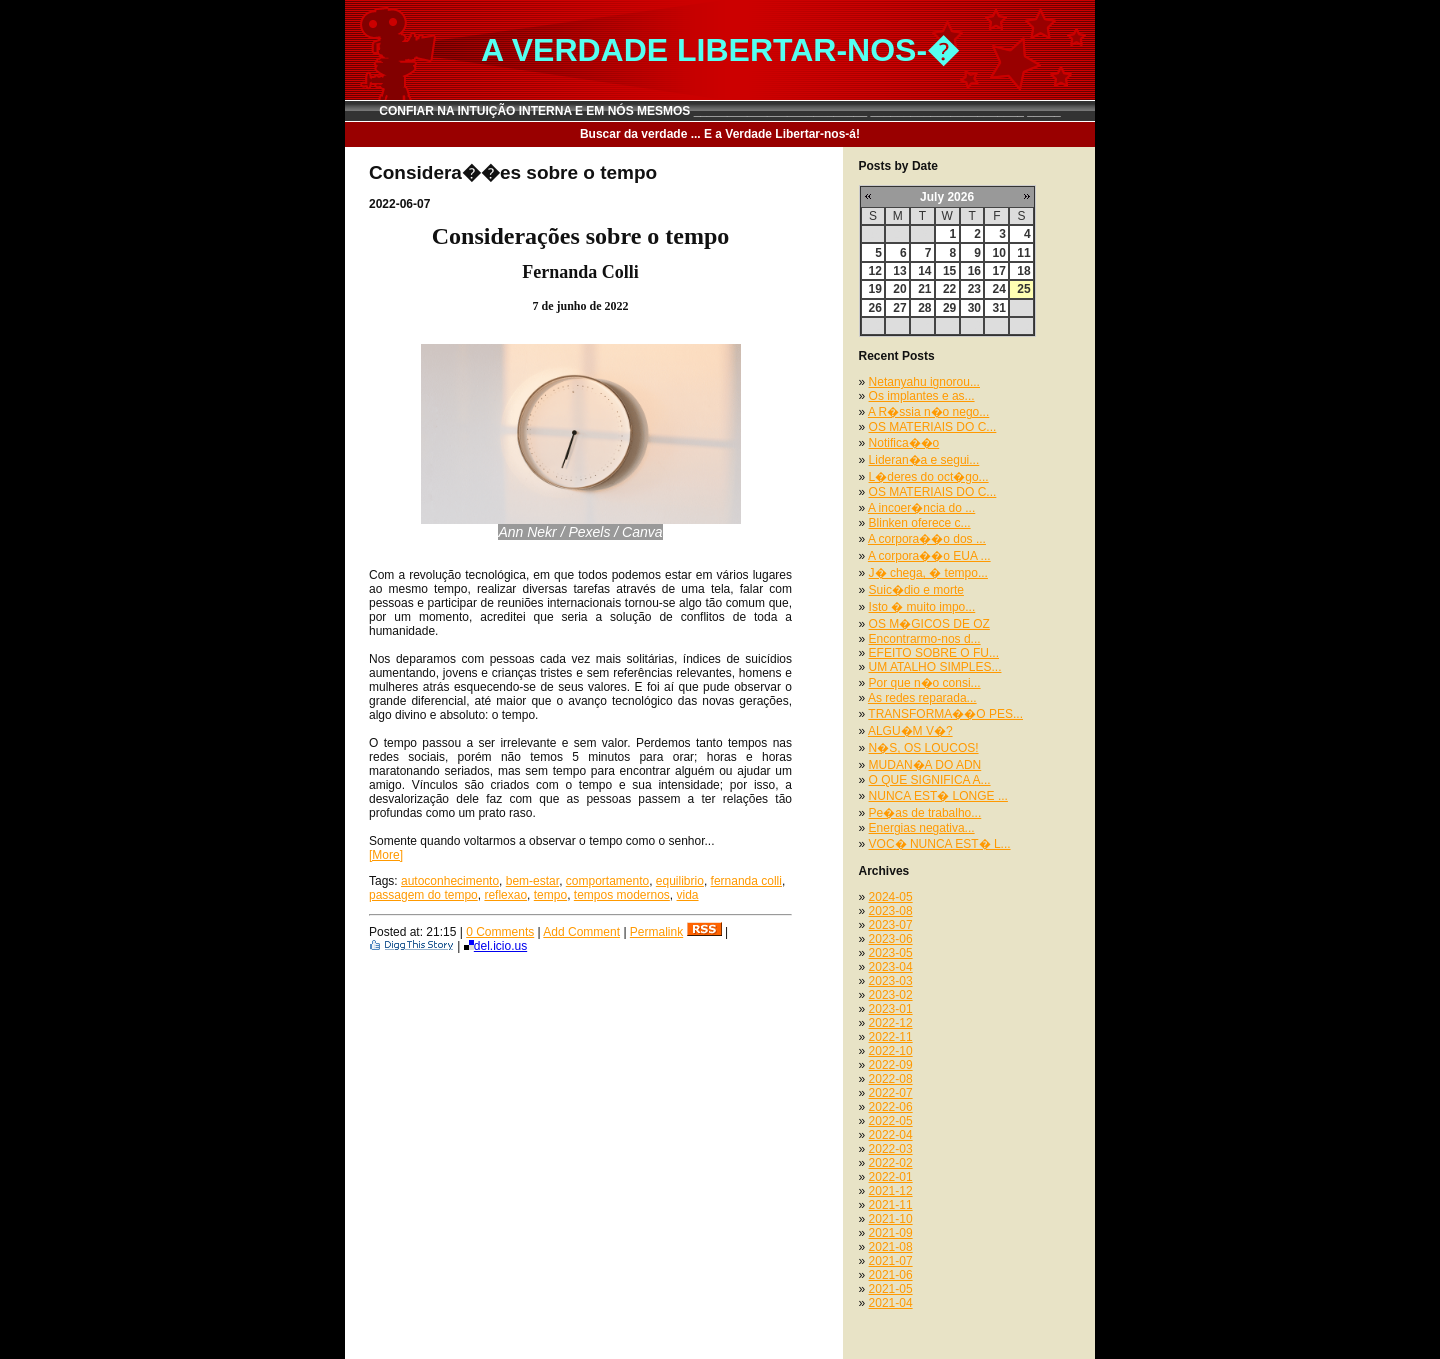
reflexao (505, 895)
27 (899, 308)
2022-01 (891, 1177)
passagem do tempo (423, 895)
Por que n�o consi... (925, 683)
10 (998, 253)
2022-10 (891, 1051)
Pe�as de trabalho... (925, 813)
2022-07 (891, 1093)
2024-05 (891, 897)
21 (924, 289)
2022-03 (891, 1149)
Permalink (656, 932)
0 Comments (500, 932)
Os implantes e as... (922, 396)
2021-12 (891, 1191)
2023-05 (891, 953)
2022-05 (891, 1121)
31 (998, 308)
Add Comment (581, 932)
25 (1023, 289)
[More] (386, 855)
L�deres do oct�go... (929, 477)
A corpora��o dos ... (927, 539)
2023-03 (891, 981)
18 (1023, 271)
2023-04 (891, 967)
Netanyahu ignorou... (924, 382)
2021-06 (891, 1275)
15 (949, 271)
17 (998, 271)
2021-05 (891, 1289)
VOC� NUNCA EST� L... (940, 844)
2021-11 (891, 1205)
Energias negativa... (922, 828)
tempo (550, 895)
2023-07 (891, 925)
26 (875, 308)
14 (924, 271)
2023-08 (891, 911)
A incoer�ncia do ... (921, 508)
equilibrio (680, 881)
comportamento (607, 881)
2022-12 (891, 1023)
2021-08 (891, 1247)
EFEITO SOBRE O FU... (934, 653)
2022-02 (891, 1163)
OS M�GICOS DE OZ (929, 624)
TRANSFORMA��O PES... (945, 714)
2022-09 (891, 1065)
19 (875, 289)
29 (949, 308)
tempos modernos (622, 895)
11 (1023, 253)
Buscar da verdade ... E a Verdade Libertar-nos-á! (720, 134)
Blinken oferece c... (920, 523)
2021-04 (891, 1303)
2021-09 (891, 1233)
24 (998, 289)
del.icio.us (495, 946)
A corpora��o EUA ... (929, 556)
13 (899, 271)
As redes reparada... (922, 698)
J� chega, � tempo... (928, 573)
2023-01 (891, 1009)
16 (974, 271)
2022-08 (891, 1079)
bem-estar (532, 881)
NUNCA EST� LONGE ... (938, 796)
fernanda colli (746, 881)
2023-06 (891, 939)
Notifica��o (904, 443)
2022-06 (891, 1107)
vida (688, 895)
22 (949, 289)
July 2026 (947, 197)
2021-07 (891, 1261)
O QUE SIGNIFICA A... (930, 780)
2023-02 (891, 995)
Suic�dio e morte (916, 590)
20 (899, 289)
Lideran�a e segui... (924, 460)
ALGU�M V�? (910, 731)
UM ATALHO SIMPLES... (935, 667)
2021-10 (891, 1219)
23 (974, 289)
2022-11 (891, 1037)
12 (875, 271)
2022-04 (891, 1135)
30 (974, 308)
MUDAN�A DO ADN (925, 765)
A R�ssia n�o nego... (928, 412)
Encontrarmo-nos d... (925, 639)
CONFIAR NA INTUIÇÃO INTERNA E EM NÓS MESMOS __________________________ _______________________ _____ (720, 111)
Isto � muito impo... (922, 607)
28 (924, 308)
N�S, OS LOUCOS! (924, 748)
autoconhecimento (450, 881)
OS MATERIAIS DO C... (933, 427)
